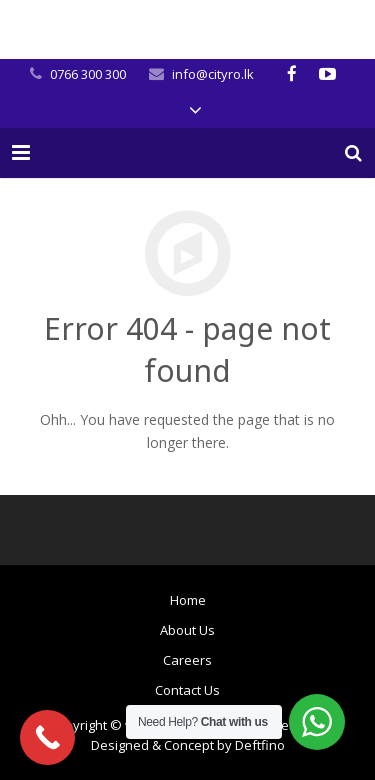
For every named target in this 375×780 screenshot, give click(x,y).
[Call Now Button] (47, 737)
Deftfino (260, 745)
